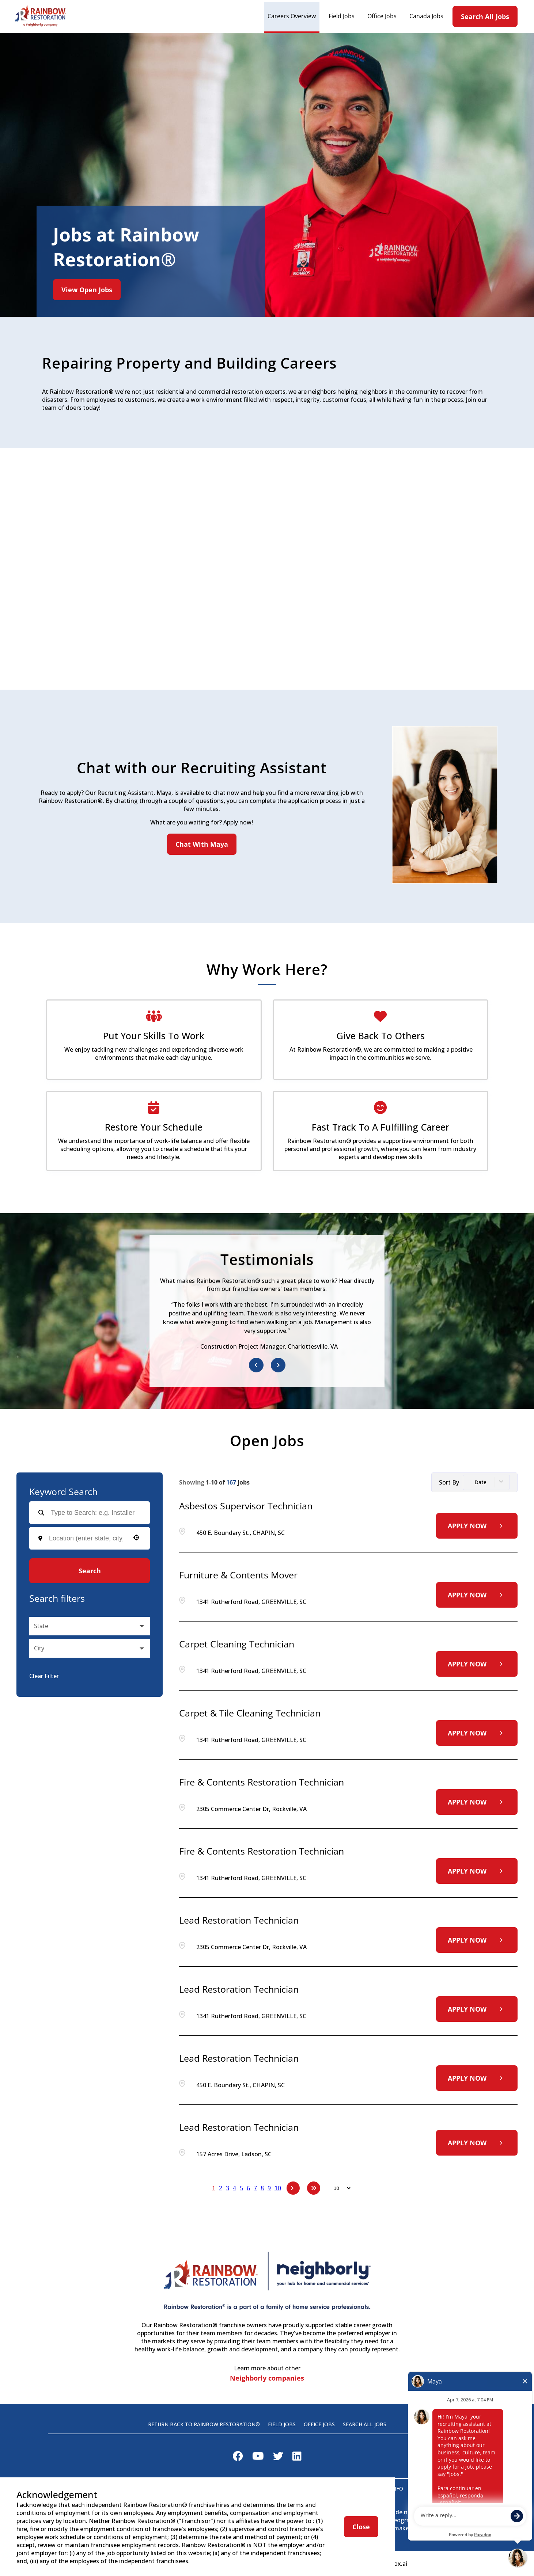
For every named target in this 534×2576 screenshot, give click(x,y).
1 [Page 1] (213, 2188)
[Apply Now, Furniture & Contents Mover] (477, 1595)
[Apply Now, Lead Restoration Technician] (477, 1940)
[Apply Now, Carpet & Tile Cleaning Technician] (477, 1733)
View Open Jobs (86, 289)
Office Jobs (382, 16)
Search (90, 1570)
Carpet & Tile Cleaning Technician (250, 1713)
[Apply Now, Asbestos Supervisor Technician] (477, 1526)
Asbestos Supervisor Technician (246, 1506)
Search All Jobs (485, 16)
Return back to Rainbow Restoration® (204, 2424)
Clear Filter (44, 1676)
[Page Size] (339, 2188)
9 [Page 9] (269, 2188)
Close (361, 2526)
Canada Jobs (426, 16)
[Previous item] (256, 1365)
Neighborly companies (267, 2378)
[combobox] (87, 1538)
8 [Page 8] (262, 2188)
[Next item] (278, 1365)
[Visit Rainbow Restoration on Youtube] (258, 2458)
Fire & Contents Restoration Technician (261, 1782)
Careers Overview (292, 16)
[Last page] (313, 2188)
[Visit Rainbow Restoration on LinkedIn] (297, 2458)
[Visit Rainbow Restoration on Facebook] (238, 2458)
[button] (136, 1537)
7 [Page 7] (255, 2188)
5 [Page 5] (241, 2188)
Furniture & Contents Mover (238, 1575)
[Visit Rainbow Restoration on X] (278, 2458)
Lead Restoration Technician (239, 1920)
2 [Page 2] (220, 2188)
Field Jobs (342, 16)
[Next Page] (293, 2188)
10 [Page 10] (277, 2188)
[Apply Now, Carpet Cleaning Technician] (477, 1664)
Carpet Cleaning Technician (236, 1644)
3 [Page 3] (227, 2188)
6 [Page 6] (248, 2188)
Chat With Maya (201, 844)
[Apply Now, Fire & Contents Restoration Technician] (477, 1802)
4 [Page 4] (234, 2188)
